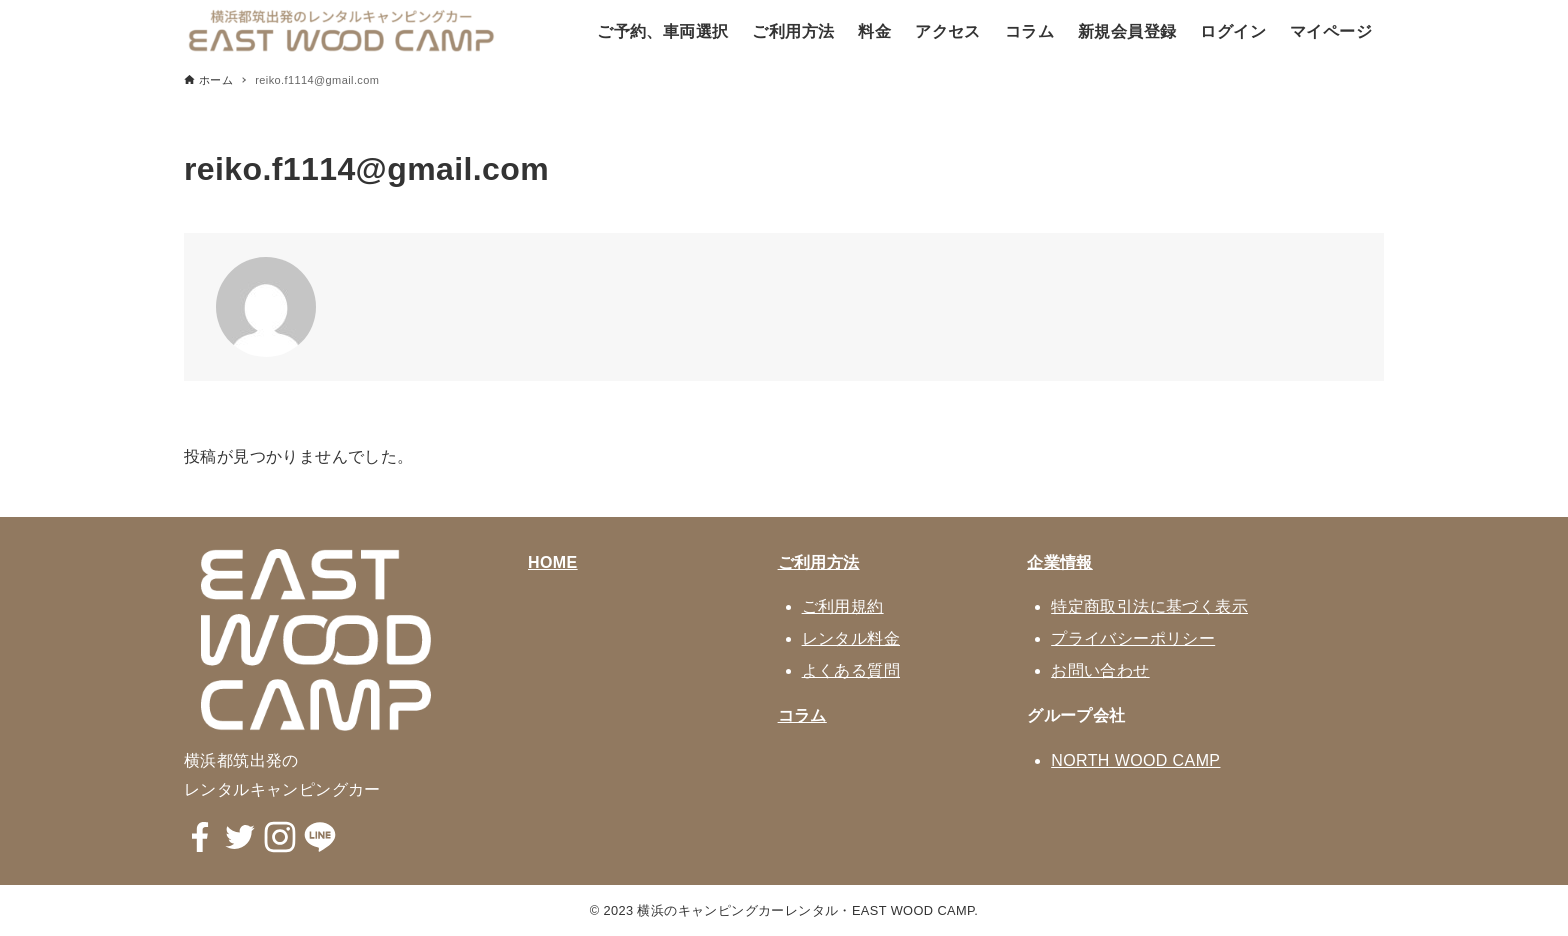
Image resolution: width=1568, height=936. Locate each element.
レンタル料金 (851, 638)
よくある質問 (851, 670)
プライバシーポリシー (1133, 638)
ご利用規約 (843, 606)
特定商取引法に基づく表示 (1149, 606)
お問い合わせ (1100, 670)
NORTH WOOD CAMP (1135, 760)
